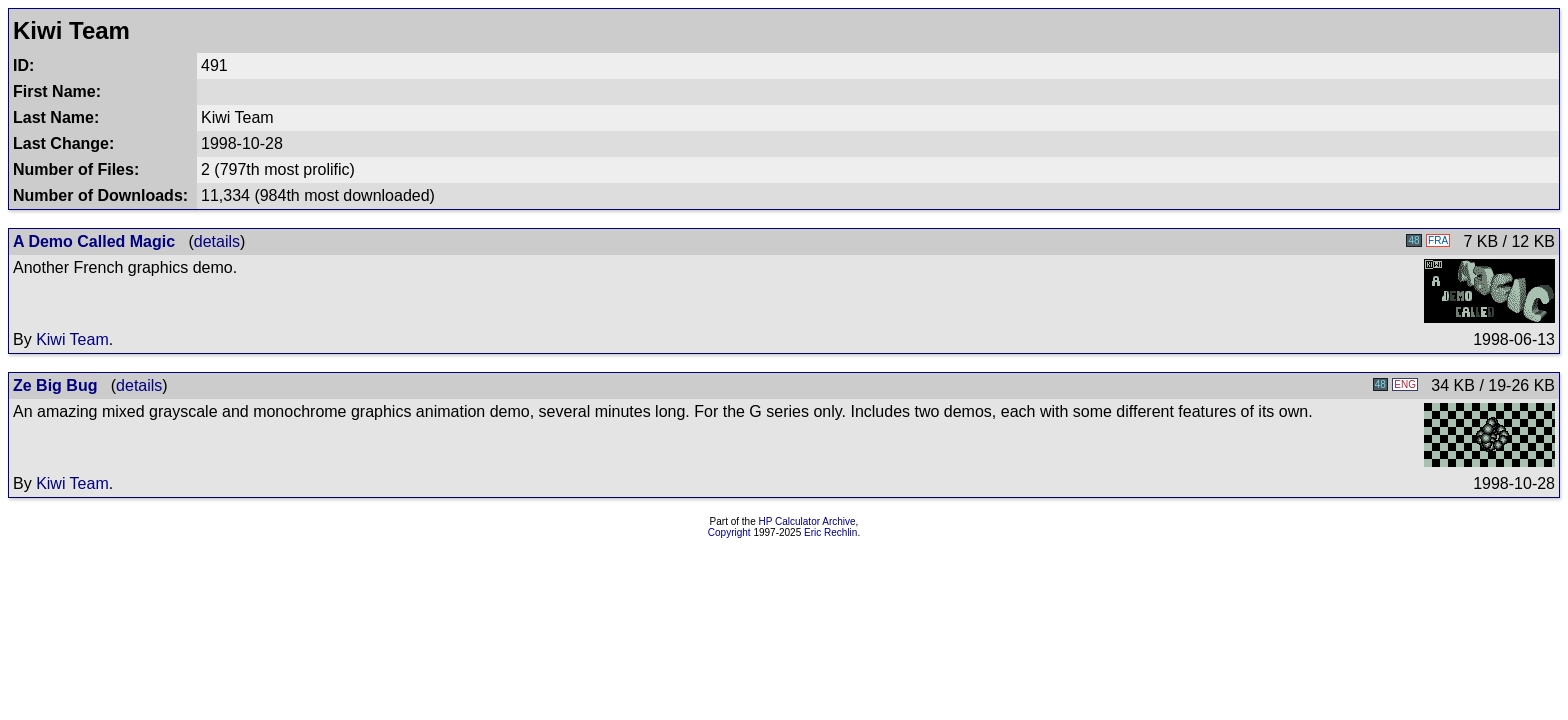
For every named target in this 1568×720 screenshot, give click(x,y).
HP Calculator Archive (807, 521)
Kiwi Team (72, 339)
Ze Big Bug (55, 385)
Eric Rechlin (830, 532)
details (217, 241)
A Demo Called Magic (94, 241)
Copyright (729, 532)
